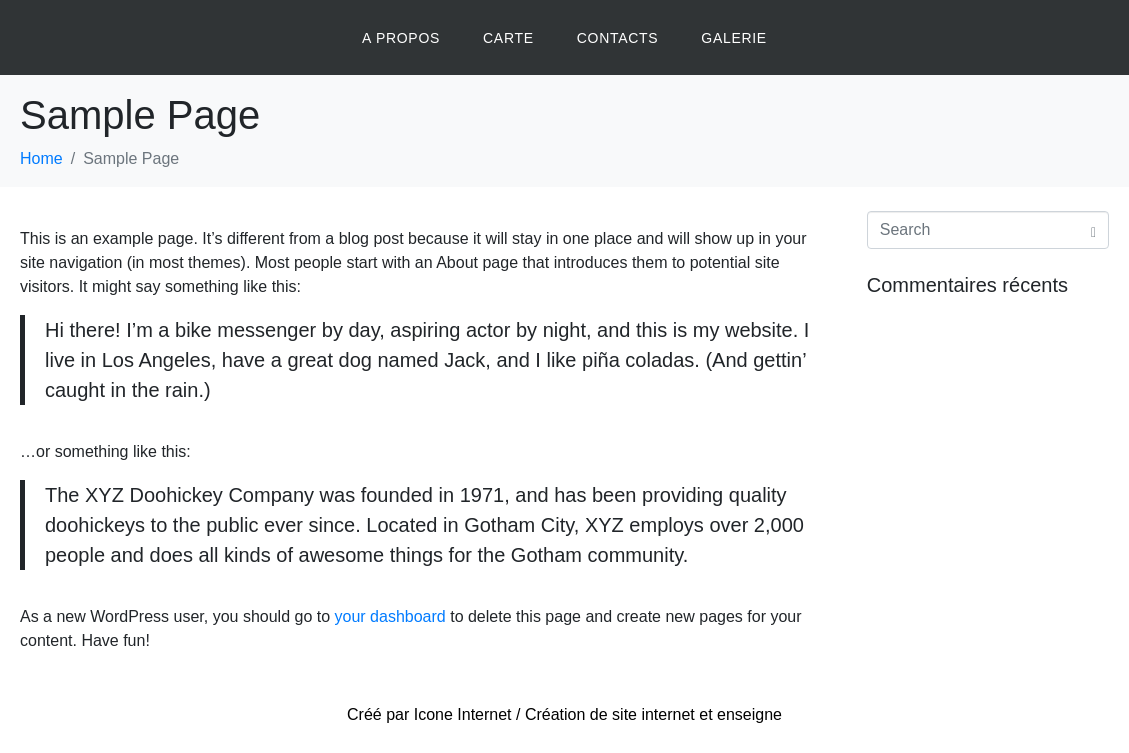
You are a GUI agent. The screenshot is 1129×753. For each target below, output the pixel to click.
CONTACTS (618, 38)
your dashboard (390, 616)
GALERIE (734, 38)
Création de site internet (610, 714)
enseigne (749, 714)
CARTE (508, 38)
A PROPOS (401, 38)
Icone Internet (463, 714)
